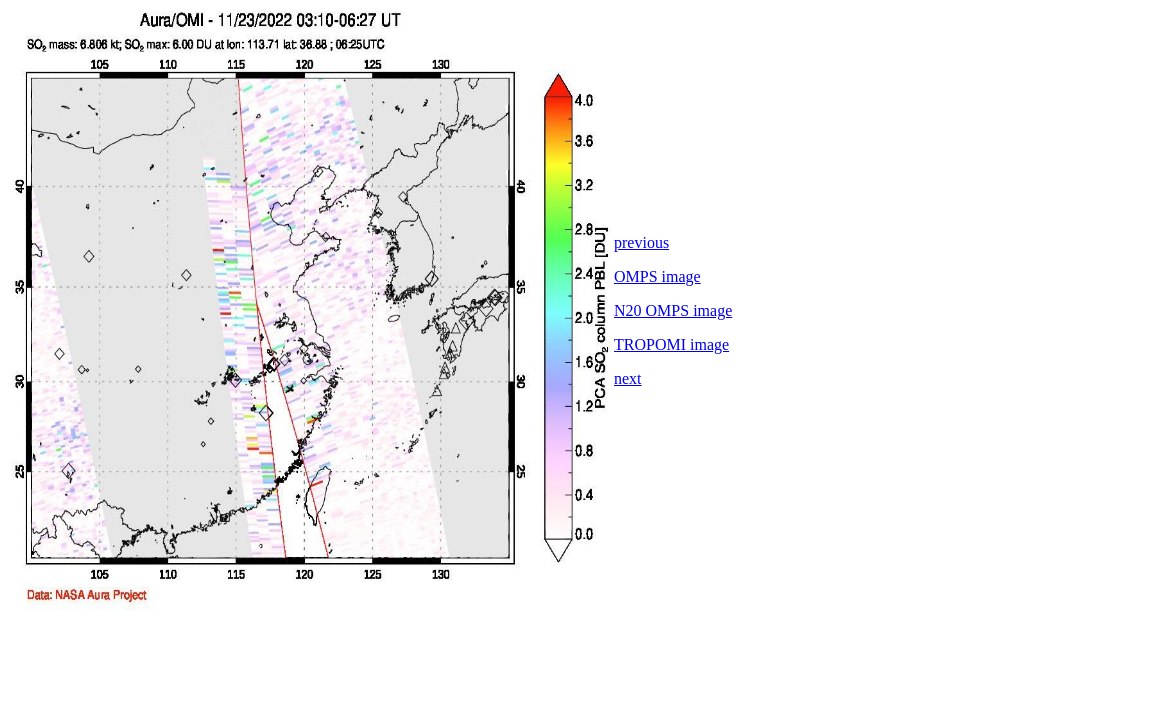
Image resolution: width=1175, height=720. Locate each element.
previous (641, 242)
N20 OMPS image (673, 310)
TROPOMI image (671, 344)
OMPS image (657, 276)
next (628, 378)
